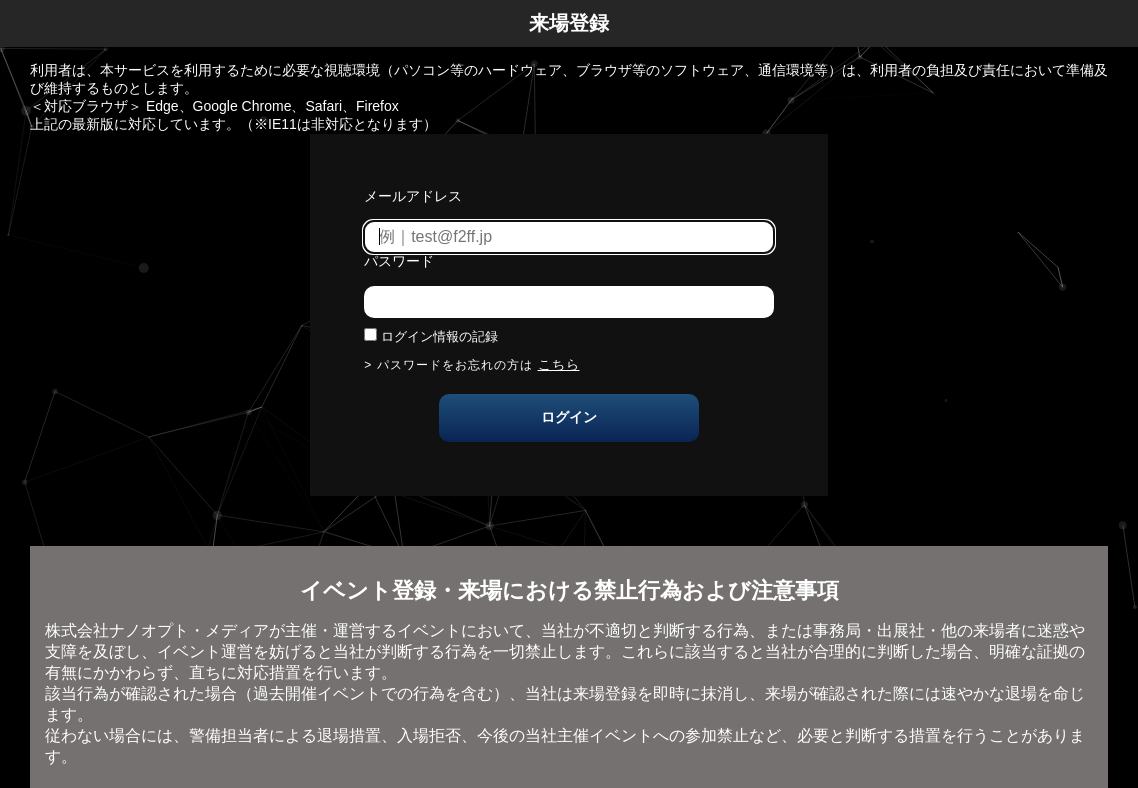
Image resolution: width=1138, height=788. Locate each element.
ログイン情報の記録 (439, 336)
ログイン (569, 417)
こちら (559, 364)
